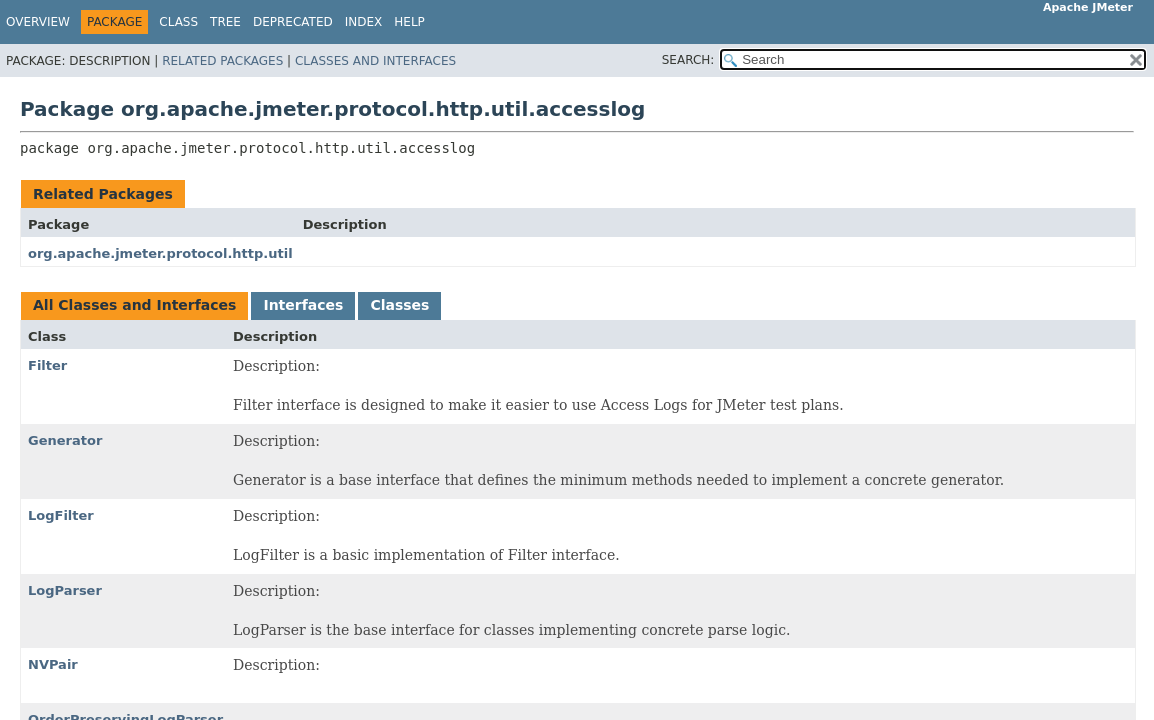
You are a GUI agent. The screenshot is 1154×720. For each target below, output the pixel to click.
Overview (38, 22)
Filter (47, 365)
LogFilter (61, 515)
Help (409, 22)
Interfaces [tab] (303, 305)
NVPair (53, 664)
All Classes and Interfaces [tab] (134, 305)
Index (364, 22)
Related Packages (222, 61)
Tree (225, 22)
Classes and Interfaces (375, 61)
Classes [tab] (399, 305)
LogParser (65, 590)
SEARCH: (688, 60)
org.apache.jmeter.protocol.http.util (160, 253)
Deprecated (293, 22)
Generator (65, 440)
